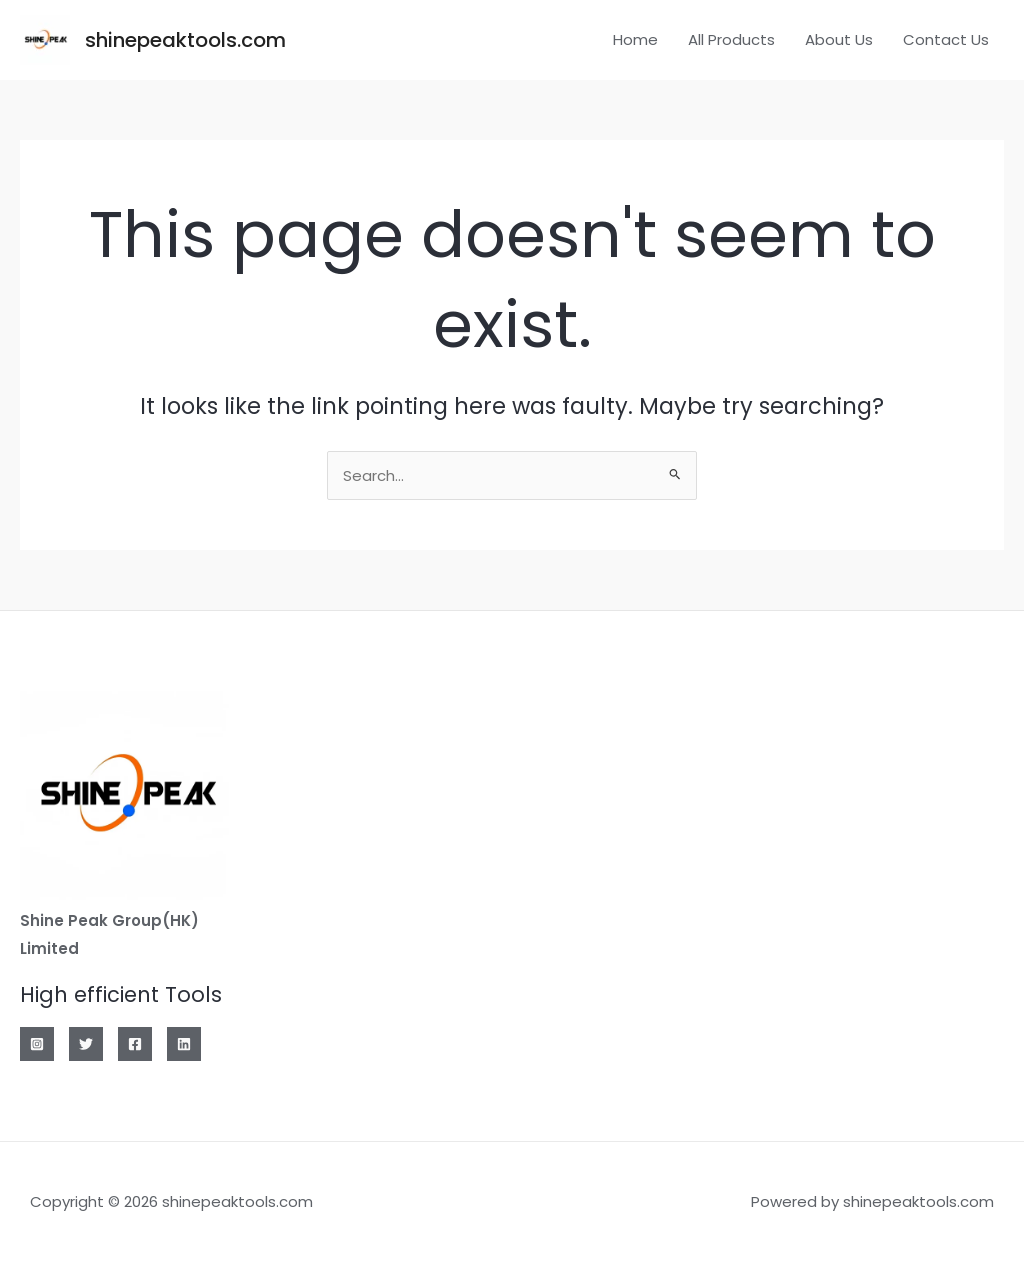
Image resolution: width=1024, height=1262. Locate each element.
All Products (731, 39)
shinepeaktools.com (185, 40)
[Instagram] (37, 1044)
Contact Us (946, 39)
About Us (839, 39)
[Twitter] (86, 1044)
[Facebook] (135, 1044)
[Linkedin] (184, 1044)
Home (635, 39)
